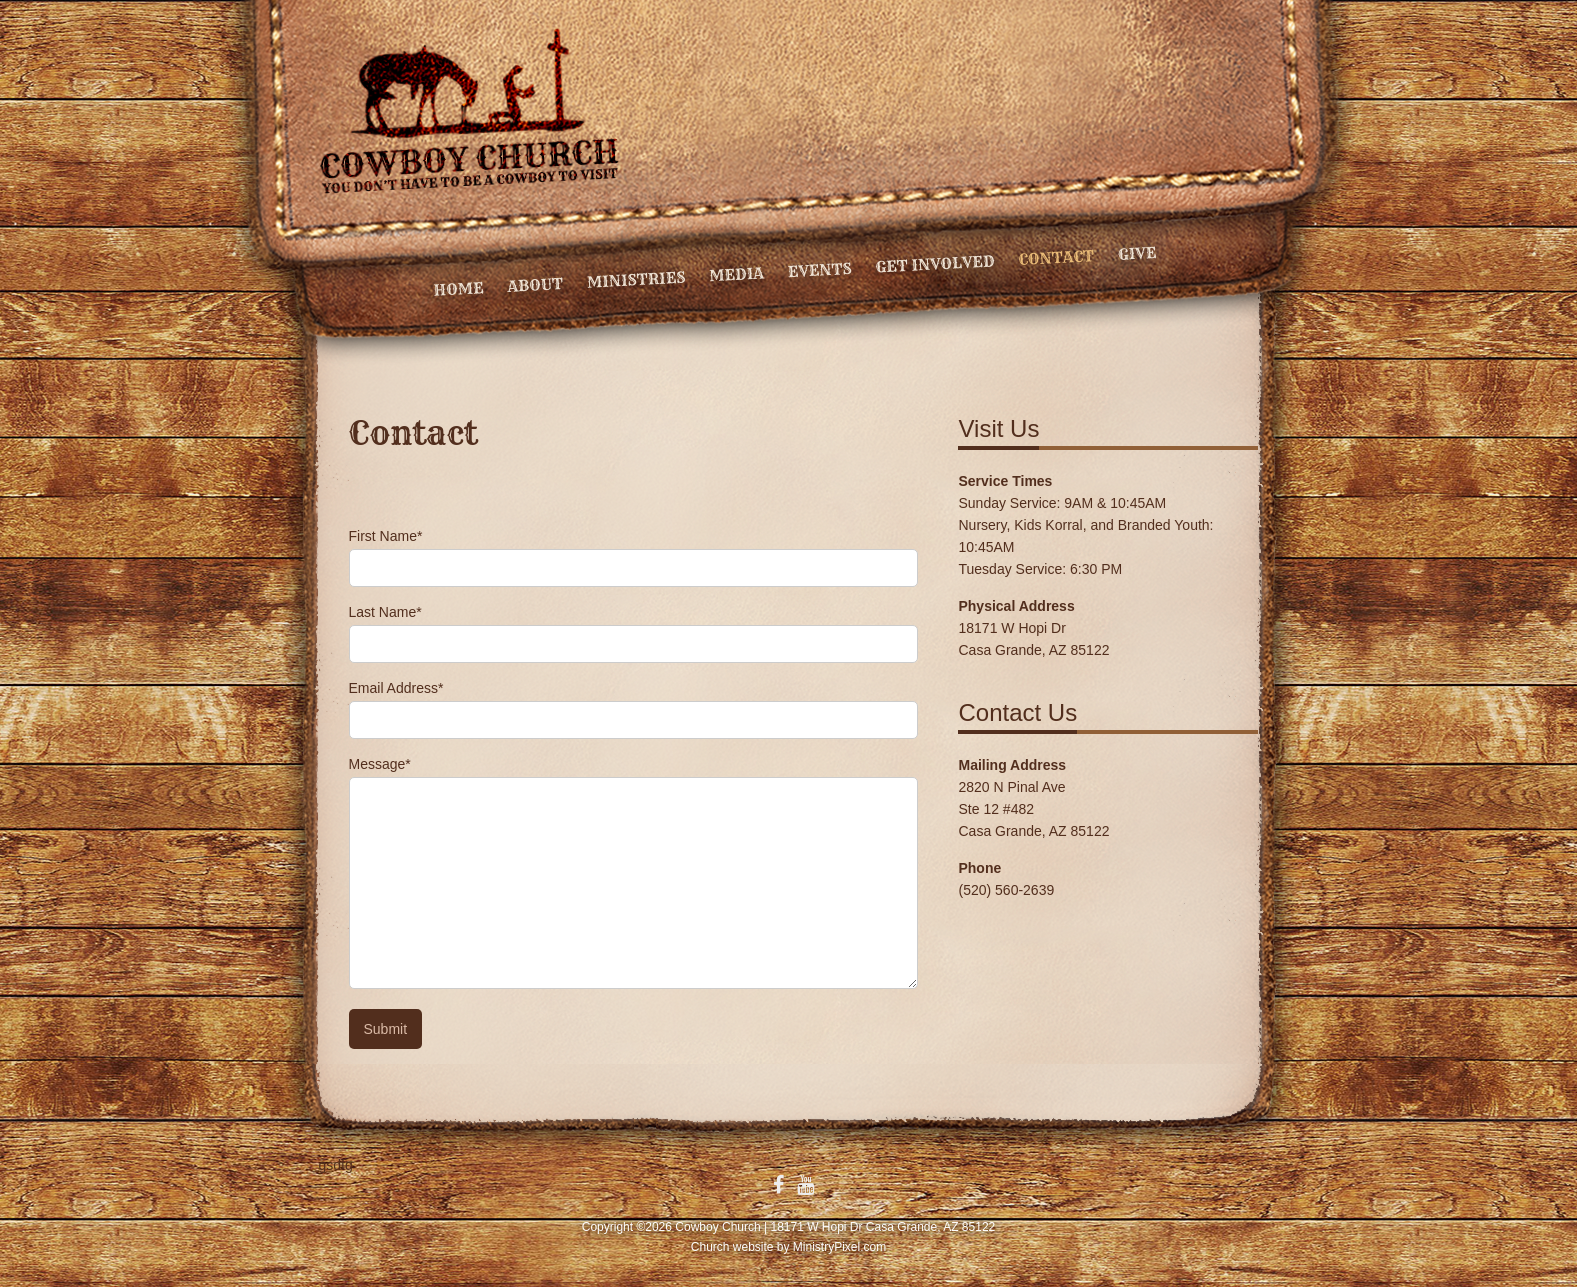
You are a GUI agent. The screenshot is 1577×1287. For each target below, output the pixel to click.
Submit (386, 1029)
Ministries (635, 280)
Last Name (385, 612)
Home (458, 289)
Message (380, 764)
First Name (386, 536)
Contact (1056, 257)
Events (819, 270)
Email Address (396, 688)
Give (1136, 253)
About (535, 285)
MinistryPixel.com (839, 1247)
